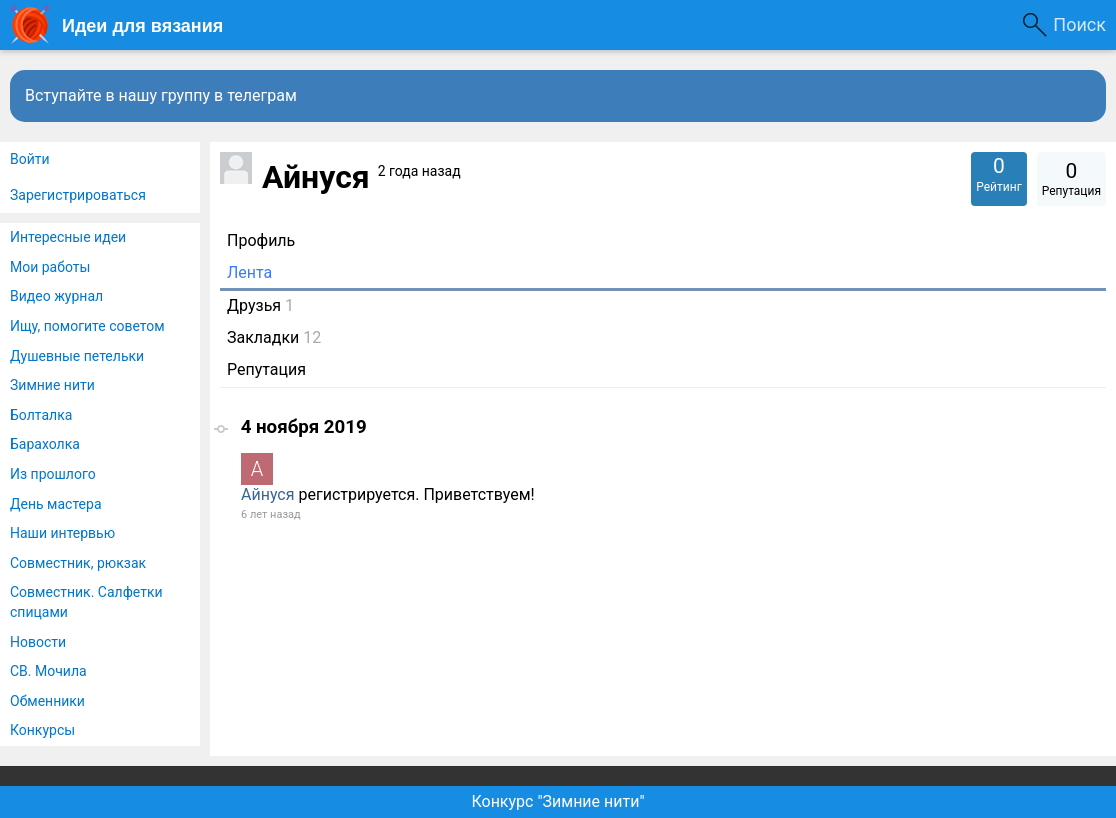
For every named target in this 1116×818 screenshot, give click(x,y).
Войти (30, 159)
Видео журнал (56, 296)
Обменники (47, 701)
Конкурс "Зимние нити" (557, 801)
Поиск (1079, 24)
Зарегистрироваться (78, 195)
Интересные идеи (68, 237)
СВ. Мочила (48, 671)
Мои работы (50, 267)
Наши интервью (62, 533)
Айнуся (268, 494)
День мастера (56, 504)
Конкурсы (42, 730)
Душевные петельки (77, 356)
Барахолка (45, 444)
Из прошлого (53, 474)
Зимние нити (52, 385)
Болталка (41, 415)
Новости (38, 642)
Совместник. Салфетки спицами (86, 602)
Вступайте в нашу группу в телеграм (161, 95)
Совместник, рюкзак (78, 563)
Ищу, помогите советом (87, 326)
